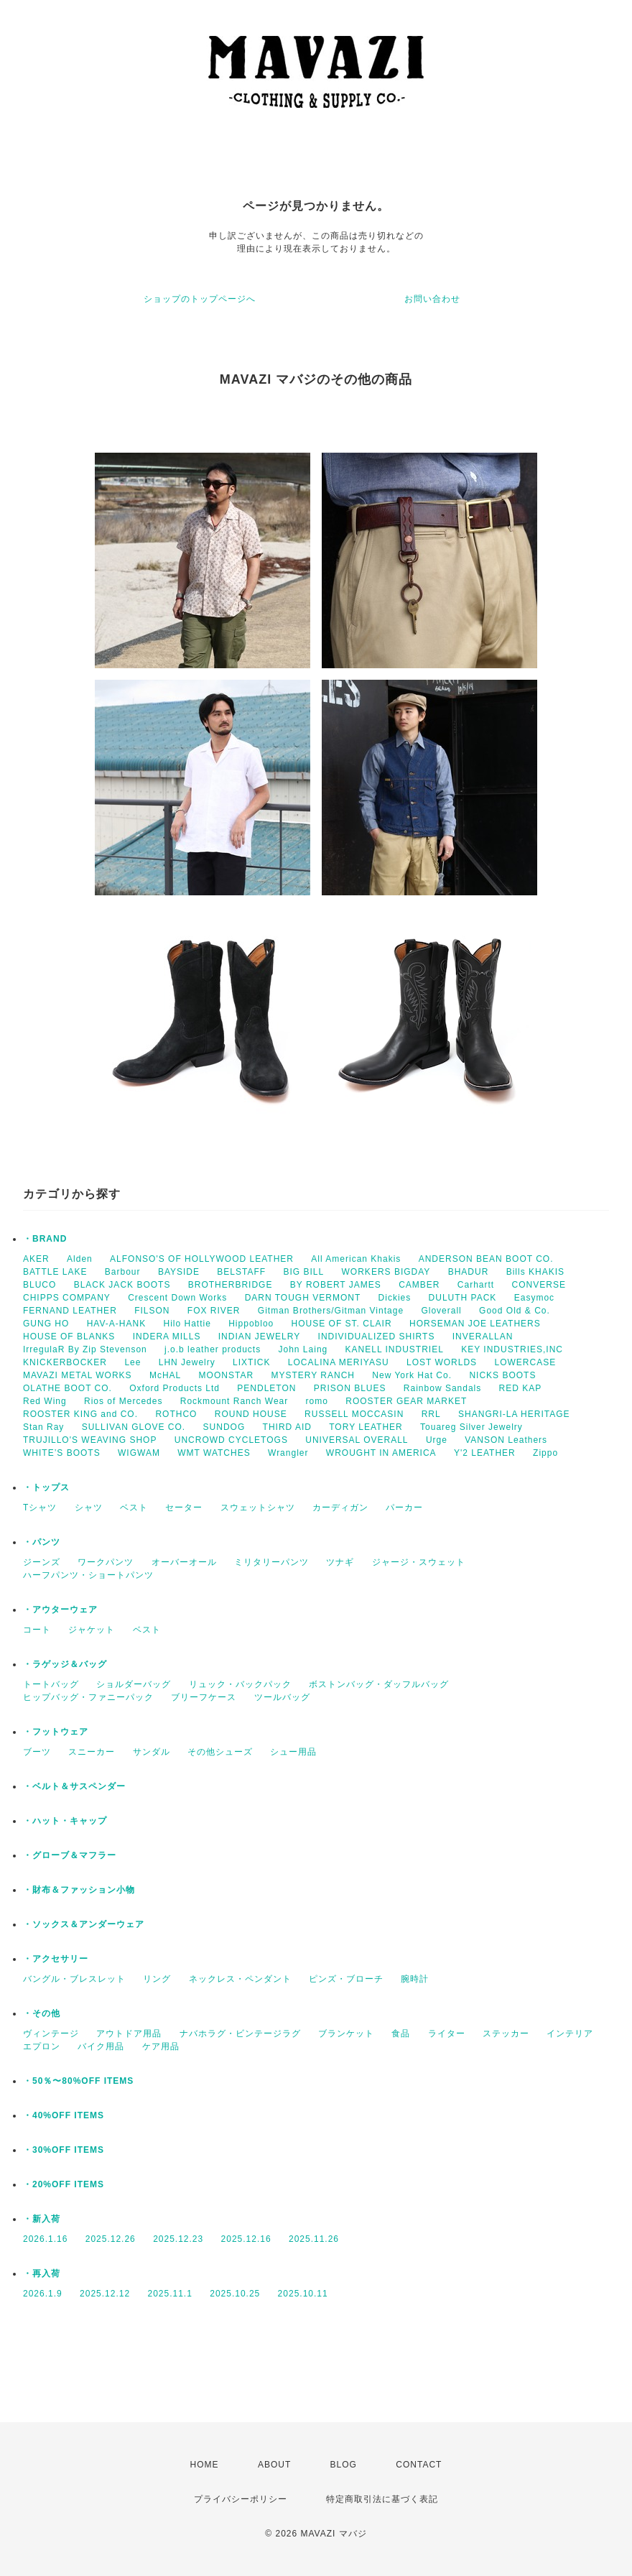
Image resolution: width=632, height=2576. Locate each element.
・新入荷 (41, 2219)
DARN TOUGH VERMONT (303, 1298)
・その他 (41, 2013)
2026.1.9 (42, 2294)
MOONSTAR (226, 1375)
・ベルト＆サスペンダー (74, 1786)
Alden (80, 1259)
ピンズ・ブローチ (346, 1979)
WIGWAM (139, 1453)
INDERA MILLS (167, 1336)
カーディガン (340, 1507)
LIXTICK (251, 1362)
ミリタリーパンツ (271, 1562)
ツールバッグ (282, 1697)
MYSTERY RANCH (313, 1375)
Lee (132, 1362)
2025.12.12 (105, 2294)
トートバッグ (51, 1684)
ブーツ (37, 1752)
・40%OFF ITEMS (63, 2115)
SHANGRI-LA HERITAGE (514, 1414)
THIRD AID (287, 1427)
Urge (436, 1440)
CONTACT (419, 2465)
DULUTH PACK (463, 1298)
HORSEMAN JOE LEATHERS (475, 1324)
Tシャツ (40, 1507)
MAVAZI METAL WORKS (77, 1375)
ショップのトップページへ (200, 299)
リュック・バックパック (240, 1684)
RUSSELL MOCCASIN (354, 1414)
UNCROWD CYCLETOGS (231, 1440)
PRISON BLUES (350, 1388)
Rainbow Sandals (442, 1388)
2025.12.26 (110, 2239)
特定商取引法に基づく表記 (382, 2499)
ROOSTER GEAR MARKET (406, 1401)
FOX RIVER (214, 1311)
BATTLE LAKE (55, 1272)
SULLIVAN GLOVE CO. (134, 1427)
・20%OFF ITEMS (63, 2184)
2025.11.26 (314, 2239)
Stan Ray (43, 1427)
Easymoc (534, 1298)
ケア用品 (161, 2046)
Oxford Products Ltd (174, 1388)
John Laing (303, 1349)
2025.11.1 (169, 2294)
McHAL (165, 1375)
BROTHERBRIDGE (230, 1285)
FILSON (151, 1311)
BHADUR (468, 1272)
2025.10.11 (303, 2294)
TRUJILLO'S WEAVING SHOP (90, 1440)
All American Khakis (356, 1259)
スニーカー (91, 1752)
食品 (400, 2033)
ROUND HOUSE (251, 1414)
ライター (446, 2033)
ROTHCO (176, 1414)
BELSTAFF (241, 1272)
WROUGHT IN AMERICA (381, 1453)
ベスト (134, 1507)
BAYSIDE (179, 1272)
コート (37, 1630)
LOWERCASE (525, 1362)
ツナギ (340, 1562)
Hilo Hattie (187, 1324)
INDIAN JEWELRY (259, 1336)
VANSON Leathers (506, 1440)
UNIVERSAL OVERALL (356, 1440)
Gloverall (441, 1311)
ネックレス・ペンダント (240, 1979)
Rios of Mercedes (123, 1401)
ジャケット (91, 1630)
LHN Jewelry (187, 1362)
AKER (36, 1259)
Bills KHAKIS (535, 1272)
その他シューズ (220, 1752)
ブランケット (346, 2033)
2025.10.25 (235, 2294)
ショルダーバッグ (133, 1684)
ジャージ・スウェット (418, 1562)
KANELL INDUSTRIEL (394, 1349)
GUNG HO (46, 1324)
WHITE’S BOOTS (62, 1453)
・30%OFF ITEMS (63, 2150)
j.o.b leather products (212, 1349)
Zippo (545, 1453)
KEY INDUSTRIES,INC (512, 1349)
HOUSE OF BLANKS (69, 1336)
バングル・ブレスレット (74, 1979)
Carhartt (475, 1285)
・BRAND (45, 1239)
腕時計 (415, 1979)
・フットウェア (55, 1732)
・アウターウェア (60, 1610)
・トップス (46, 1487)
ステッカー (506, 2033)
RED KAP (520, 1388)
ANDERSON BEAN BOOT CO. (486, 1259)
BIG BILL (304, 1272)
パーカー (404, 1507)
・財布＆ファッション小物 (79, 1890)
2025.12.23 (178, 2239)
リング (157, 1979)
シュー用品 (293, 1752)
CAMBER (419, 1285)
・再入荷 (41, 2273)
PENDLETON (266, 1388)
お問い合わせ (432, 299)
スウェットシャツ (257, 1507)
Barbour (123, 1272)
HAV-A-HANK (116, 1324)
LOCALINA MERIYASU (338, 1362)
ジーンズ (41, 1562)
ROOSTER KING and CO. (80, 1414)
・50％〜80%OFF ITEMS (78, 2081)
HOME (204, 2465)
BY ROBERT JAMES (335, 1285)
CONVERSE (539, 1285)
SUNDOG (224, 1427)
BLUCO (39, 1285)
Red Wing (45, 1401)
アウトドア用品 (129, 2033)
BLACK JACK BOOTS (122, 1285)
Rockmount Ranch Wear (234, 1401)
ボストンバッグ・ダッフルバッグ (379, 1684)
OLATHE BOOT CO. (67, 1388)
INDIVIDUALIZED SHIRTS (376, 1336)
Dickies (395, 1298)
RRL (431, 1414)
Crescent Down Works (177, 1298)
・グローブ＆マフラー (69, 1855)
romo (317, 1401)
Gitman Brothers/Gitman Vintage (331, 1311)
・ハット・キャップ (65, 1821)
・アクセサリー (55, 1959)
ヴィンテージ (51, 2033)
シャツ (89, 1507)
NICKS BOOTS (502, 1375)
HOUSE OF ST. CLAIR (342, 1324)
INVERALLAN (483, 1336)
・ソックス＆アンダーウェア (83, 1924)
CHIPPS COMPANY (67, 1298)
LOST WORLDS (441, 1362)
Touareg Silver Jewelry (471, 1427)
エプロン (41, 2046)
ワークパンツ (106, 1562)
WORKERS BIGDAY (386, 1272)
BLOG (343, 2465)
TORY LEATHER (365, 1427)
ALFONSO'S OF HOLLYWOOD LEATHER (202, 1259)
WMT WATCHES (213, 1453)
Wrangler (288, 1453)
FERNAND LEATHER (70, 1311)
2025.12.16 (246, 2239)
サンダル (151, 1752)
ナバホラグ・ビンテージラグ (240, 2033)
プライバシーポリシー (240, 2499)
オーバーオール (184, 1562)
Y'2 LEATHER (485, 1453)
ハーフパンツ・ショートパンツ (88, 1575)
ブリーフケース (203, 1697)
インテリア (570, 2033)
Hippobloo (251, 1324)
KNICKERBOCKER (65, 1362)
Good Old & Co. (514, 1311)
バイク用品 (101, 2046)
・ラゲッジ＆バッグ (65, 1664)
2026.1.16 (45, 2239)
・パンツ (41, 1542)
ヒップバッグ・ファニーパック (88, 1697)
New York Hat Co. (412, 1375)
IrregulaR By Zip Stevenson (85, 1349)
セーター (184, 1507)
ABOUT (274, 2465)
